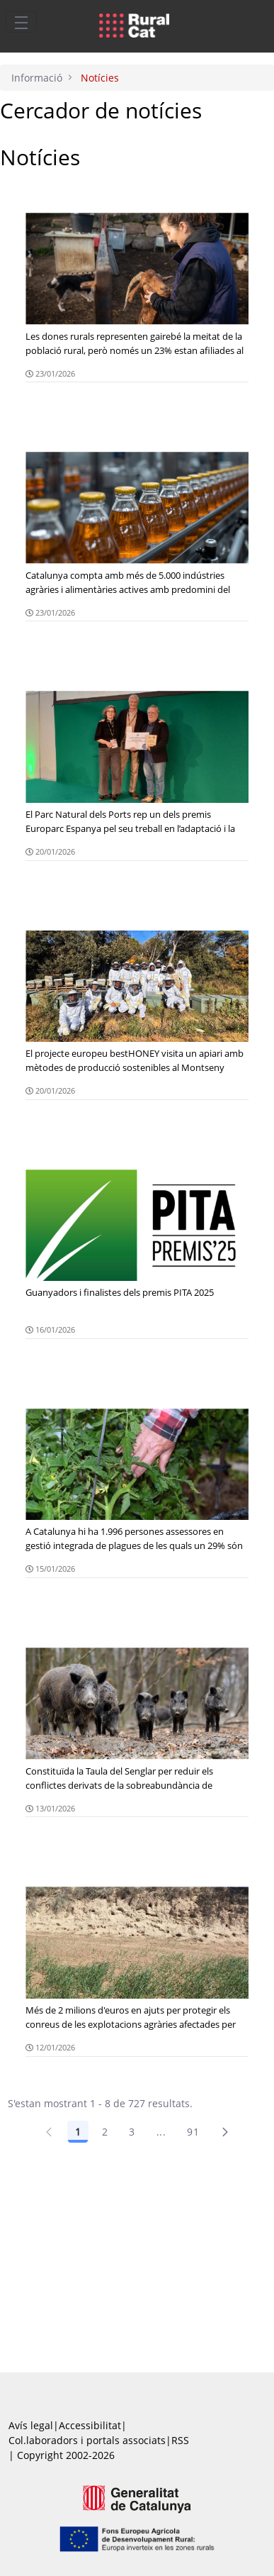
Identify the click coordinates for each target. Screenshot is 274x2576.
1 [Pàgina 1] (78, 2131)
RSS (180, 2440)
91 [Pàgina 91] (193, 2131)
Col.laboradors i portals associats (87, 2440)
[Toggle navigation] (21, 22)
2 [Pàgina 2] (105, 2131)
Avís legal (30, 2425)
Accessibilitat (90, 2425)
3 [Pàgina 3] (132, 2131)
